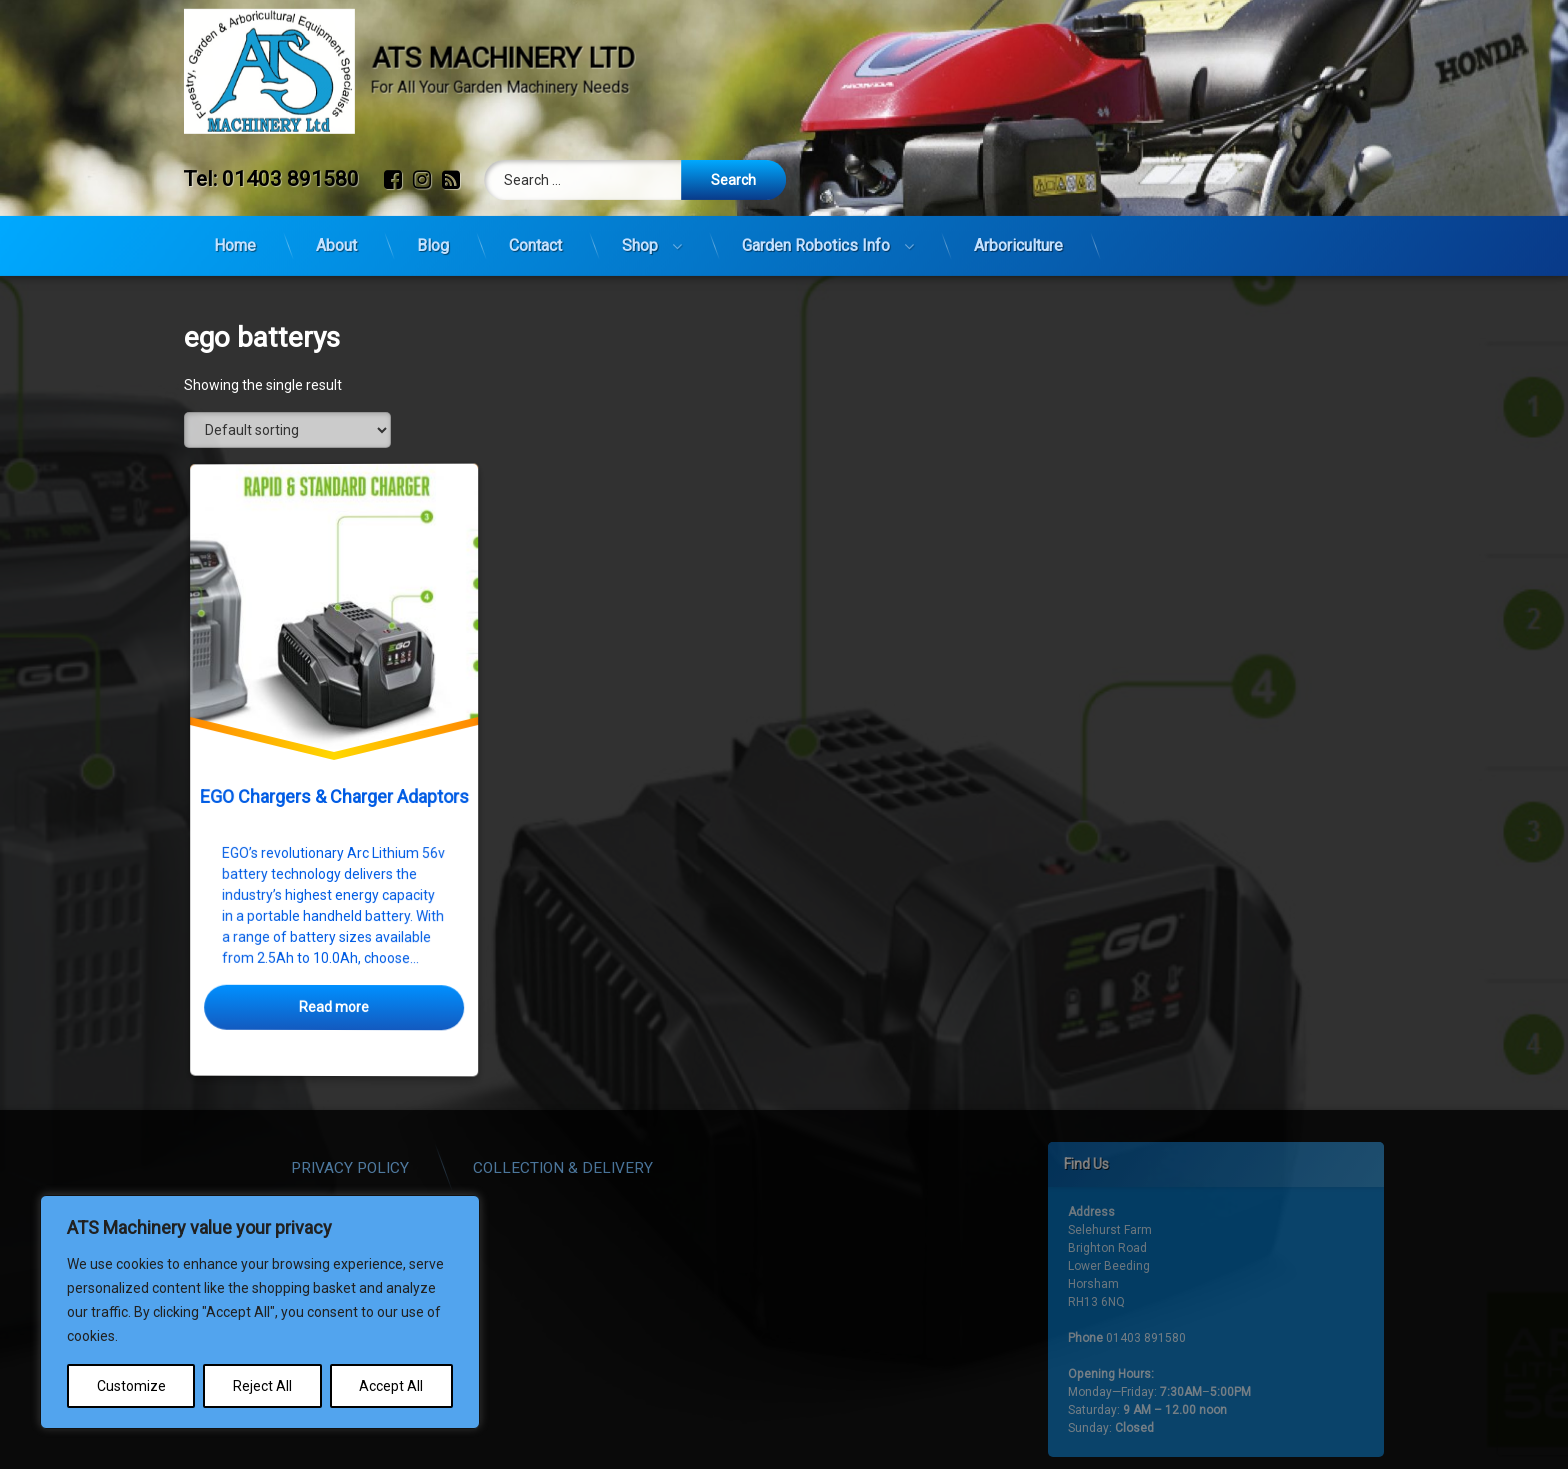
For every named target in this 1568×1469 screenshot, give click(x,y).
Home (235, 233)
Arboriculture (1018, 233)
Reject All (262, 1386)
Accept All (391, 1386)
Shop (640, 233)
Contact (535, 233)
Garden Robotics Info (816, 233)
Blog (433, 233)
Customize (131, 1386)
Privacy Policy (480, 1158)
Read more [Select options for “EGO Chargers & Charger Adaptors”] (334, 1007)
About (336, 233)
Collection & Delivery (693, 1158)
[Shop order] (287, 430)
